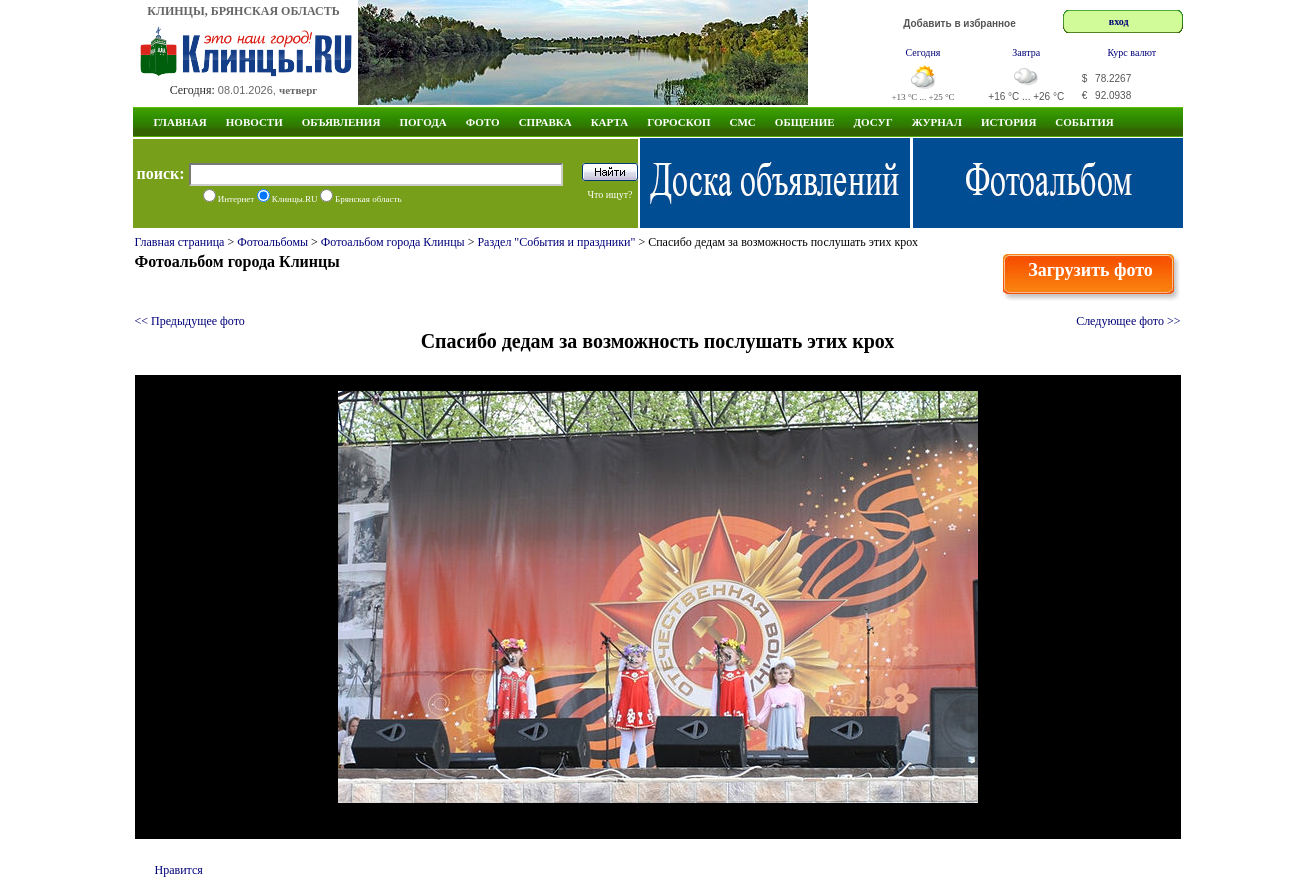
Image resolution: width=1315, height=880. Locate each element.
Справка (545, 122)
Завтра (1026, 52)
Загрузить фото (1090, 270)
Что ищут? (609, 194)
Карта (610, 122)
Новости (254, 122)
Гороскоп (678, 122)
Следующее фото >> (1128, 321)
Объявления (341, 122)
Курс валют (1131, 52)
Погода (422, 122)
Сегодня (923, 52)
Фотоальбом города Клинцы (393, 242)
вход (1119, 21)
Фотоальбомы (272, 242)
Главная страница (180, 242)
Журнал (937, 122)
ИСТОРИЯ (1008, 122)
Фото (483, 122)
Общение (805, 122)
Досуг (873, 122)
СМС (743, 122)
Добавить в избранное (959, 23)
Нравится (179, 870)
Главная (180, 122)
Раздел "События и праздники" (556, 242)
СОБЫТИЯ (1084, 122)
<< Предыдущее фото (190, 321)
